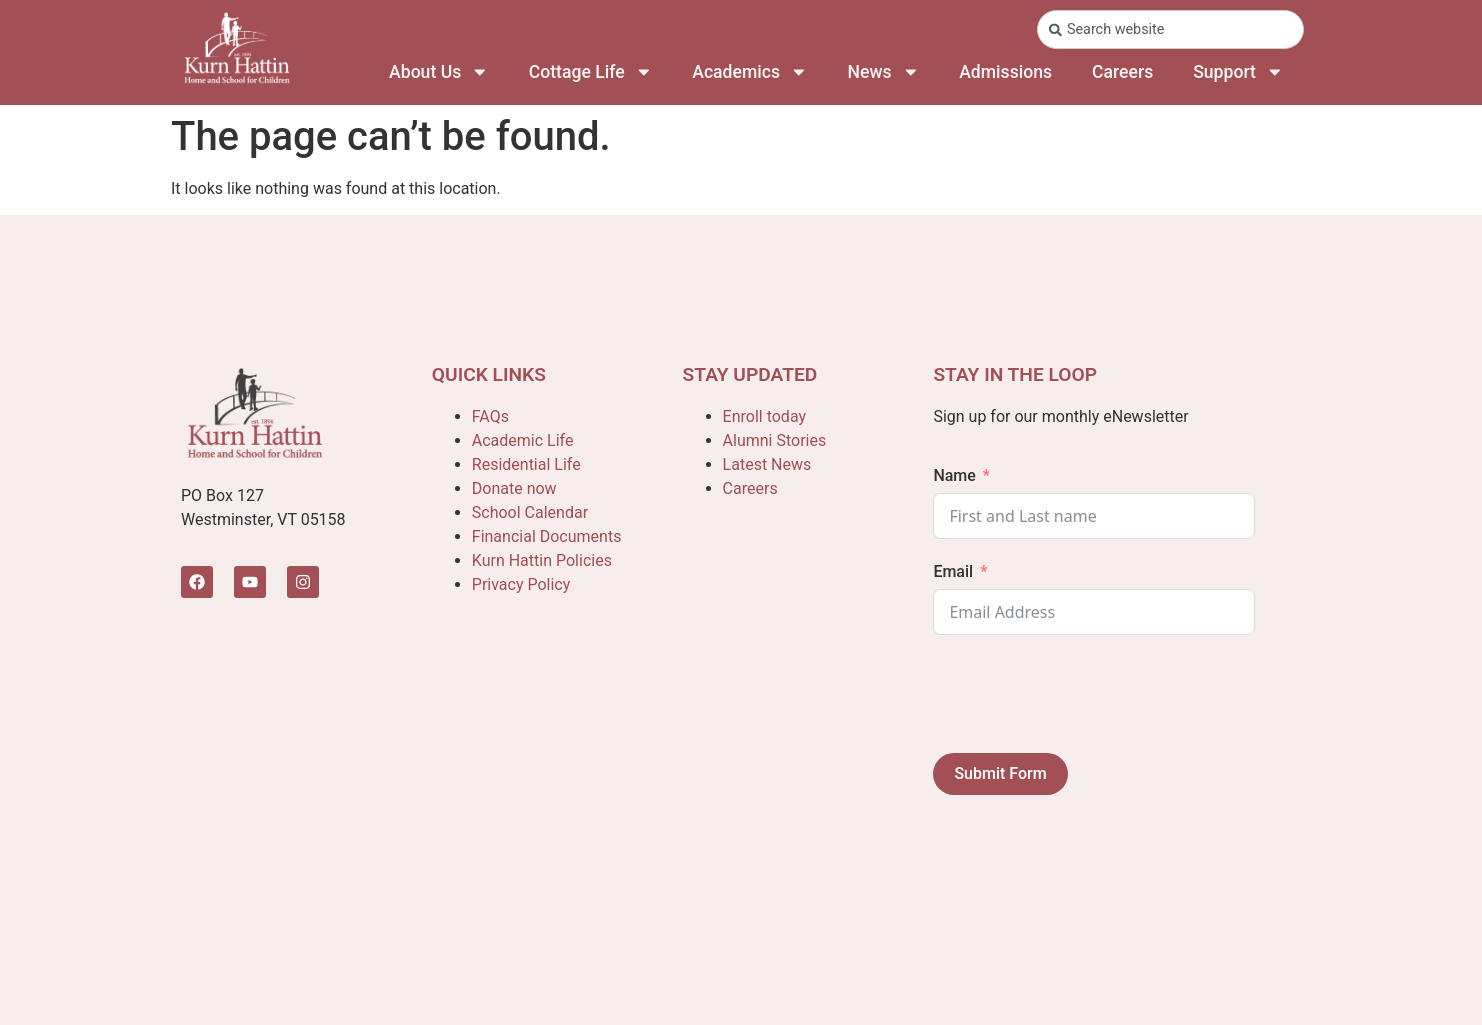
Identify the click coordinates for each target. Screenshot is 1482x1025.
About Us (439, 72)
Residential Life (526, 464)
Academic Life (523, 440)
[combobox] (1170, 29)
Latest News (767, 464)
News (884, 72)
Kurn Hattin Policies (542, 560)
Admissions (1005, 72)
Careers (1122, 72)
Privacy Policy (521, 584)
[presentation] (1085, 694)
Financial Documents (547, 536)
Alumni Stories (775, 440)
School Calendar (530, 512)
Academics (749, 72)
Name (954, 475)
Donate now (514, 488)
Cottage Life (590, 72)
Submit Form (1000, 773)
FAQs (490, 416)
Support (1238, 72)
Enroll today (764, 416)
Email (953, 571)
